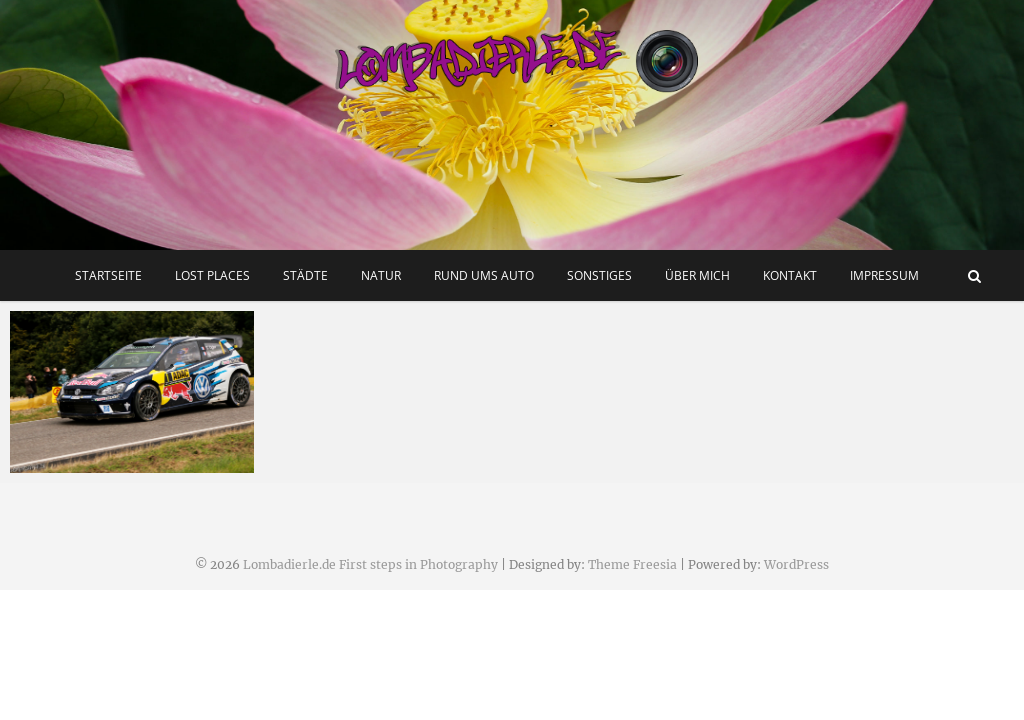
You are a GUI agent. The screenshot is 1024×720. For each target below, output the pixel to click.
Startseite (108, 275)
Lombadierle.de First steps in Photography (370, 564)
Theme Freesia (632, 564)
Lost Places (212, 275)
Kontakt (790, 275)
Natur (381, 275)
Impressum (884, 275)
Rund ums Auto (484, 275)
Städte (305, 275)
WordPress (796, 564)
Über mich (697, 275)
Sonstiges (599, 275)
